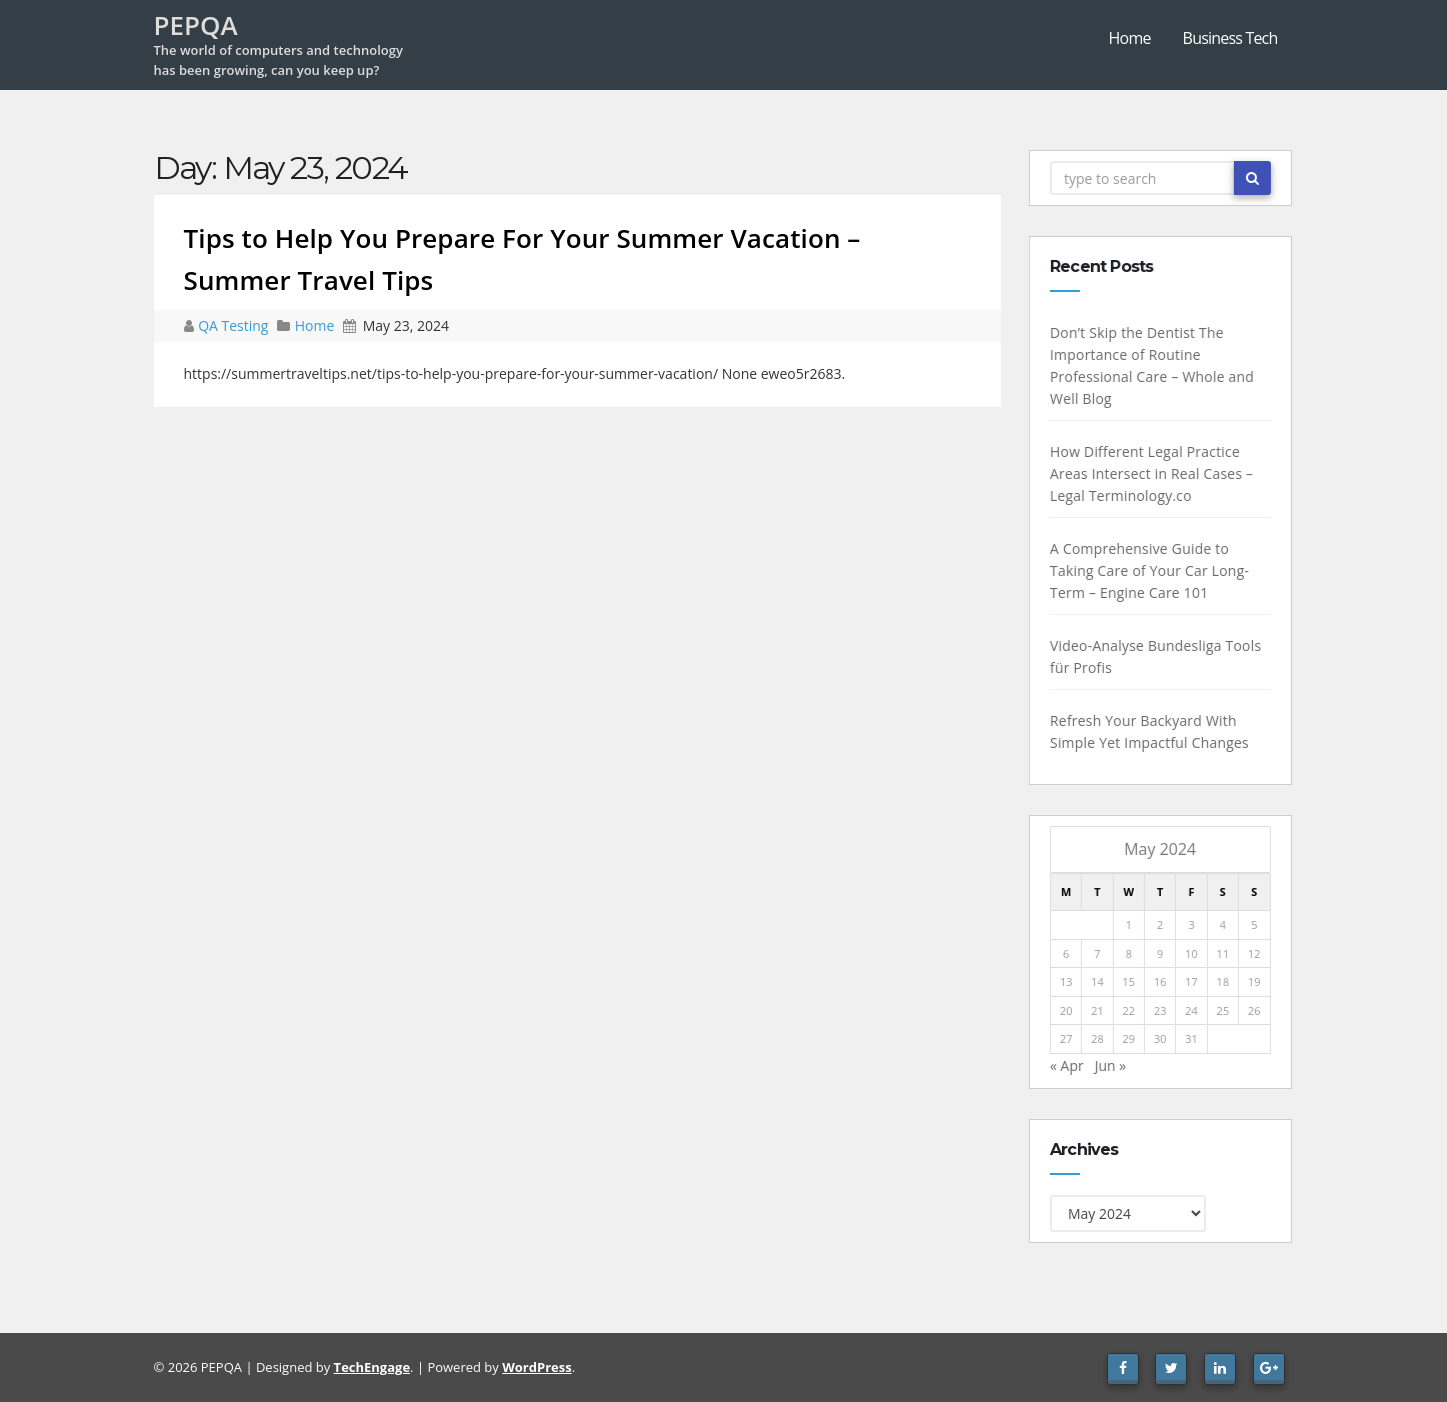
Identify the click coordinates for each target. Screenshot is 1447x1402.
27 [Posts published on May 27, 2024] (1069, 1038)
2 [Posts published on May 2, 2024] (1163, 924)
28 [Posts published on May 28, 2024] (1101, 1038)
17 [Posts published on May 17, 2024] (1195, 981)
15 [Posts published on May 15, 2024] (1132, 981)
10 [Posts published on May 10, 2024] (1195, 953)
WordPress (536, 1367)
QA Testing (235, 325)
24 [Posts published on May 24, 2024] (1195, 1010)
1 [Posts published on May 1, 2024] (1132, 924)
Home (1130, 38)
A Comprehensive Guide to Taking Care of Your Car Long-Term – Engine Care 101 (1152, 570)
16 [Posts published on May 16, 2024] (1163, 981)
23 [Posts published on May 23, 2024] (1163, 1010)
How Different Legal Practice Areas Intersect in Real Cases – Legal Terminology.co (1154, 473)
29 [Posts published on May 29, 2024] (1132, 1038)
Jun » (1114, 1065)
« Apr (1070, 1065)
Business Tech (1230, 38)
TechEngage (372, 1367)
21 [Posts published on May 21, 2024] (1101, 1010)
